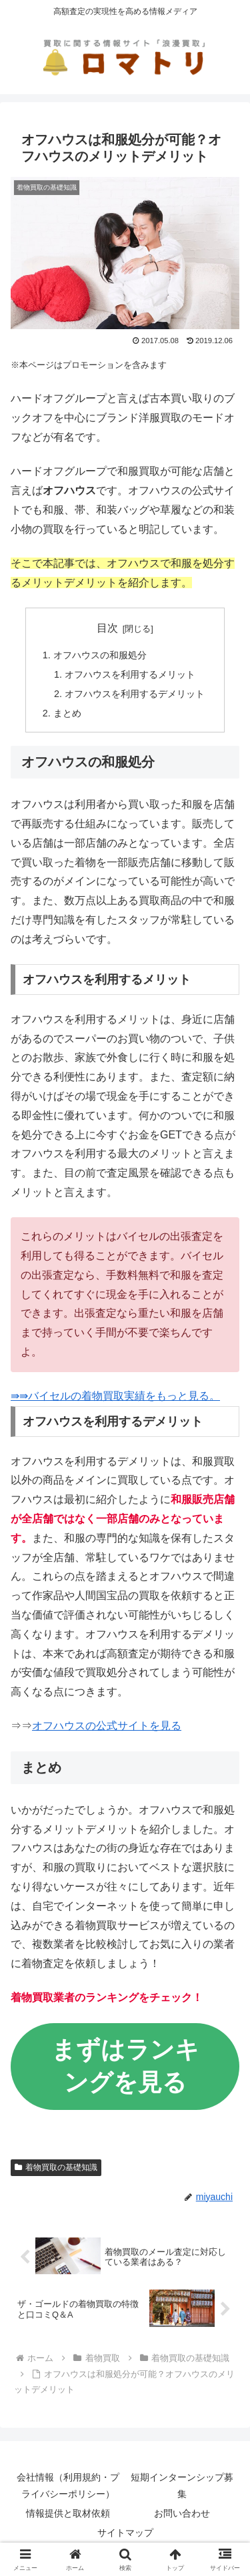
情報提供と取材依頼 (68, 2513)
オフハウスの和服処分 (100, 655)
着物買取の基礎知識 (56, 2167)
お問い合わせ (182, 2513)
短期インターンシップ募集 (182, 2485)
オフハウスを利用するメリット (130, 674)
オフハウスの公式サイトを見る (106, 1725)
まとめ (67, 713)
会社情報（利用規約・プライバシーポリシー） (68, 2485)
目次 (107, 628)
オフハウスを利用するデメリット (135, 693)
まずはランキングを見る (125, 2066)
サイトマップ (125, 2532)
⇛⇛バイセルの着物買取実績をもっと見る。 (115, 1396)
